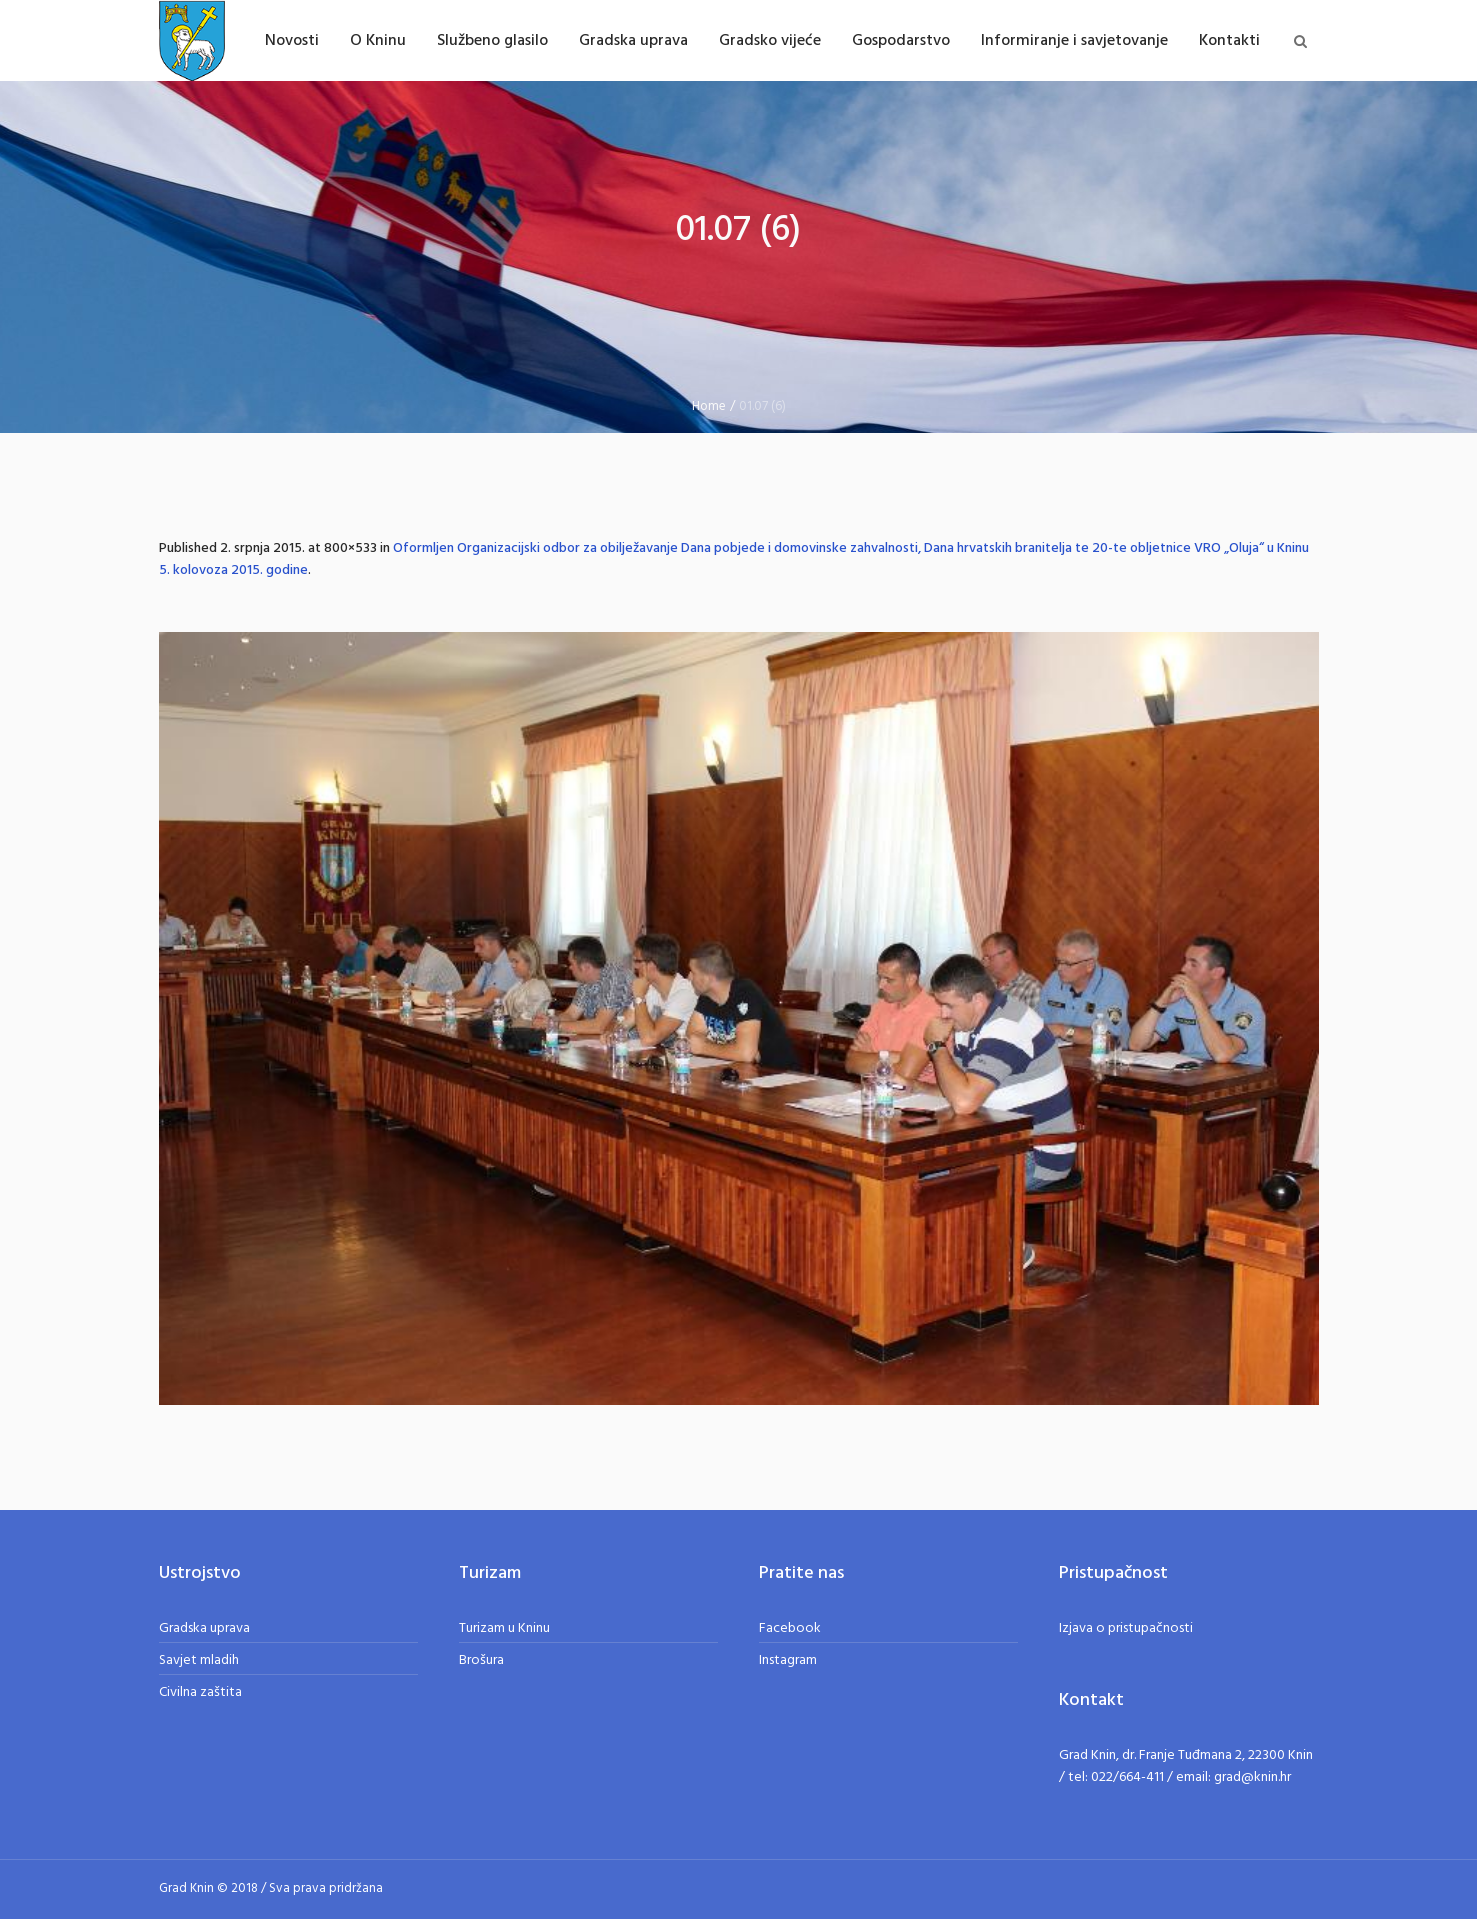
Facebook (790, 1628)
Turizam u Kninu (504, 1628)
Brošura (481, 1660)
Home (709, 406)
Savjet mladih (199, 1660)
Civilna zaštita (200, 1692)
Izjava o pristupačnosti (1126, 1628)
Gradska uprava (204, 1628)
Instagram (788, 1660)
